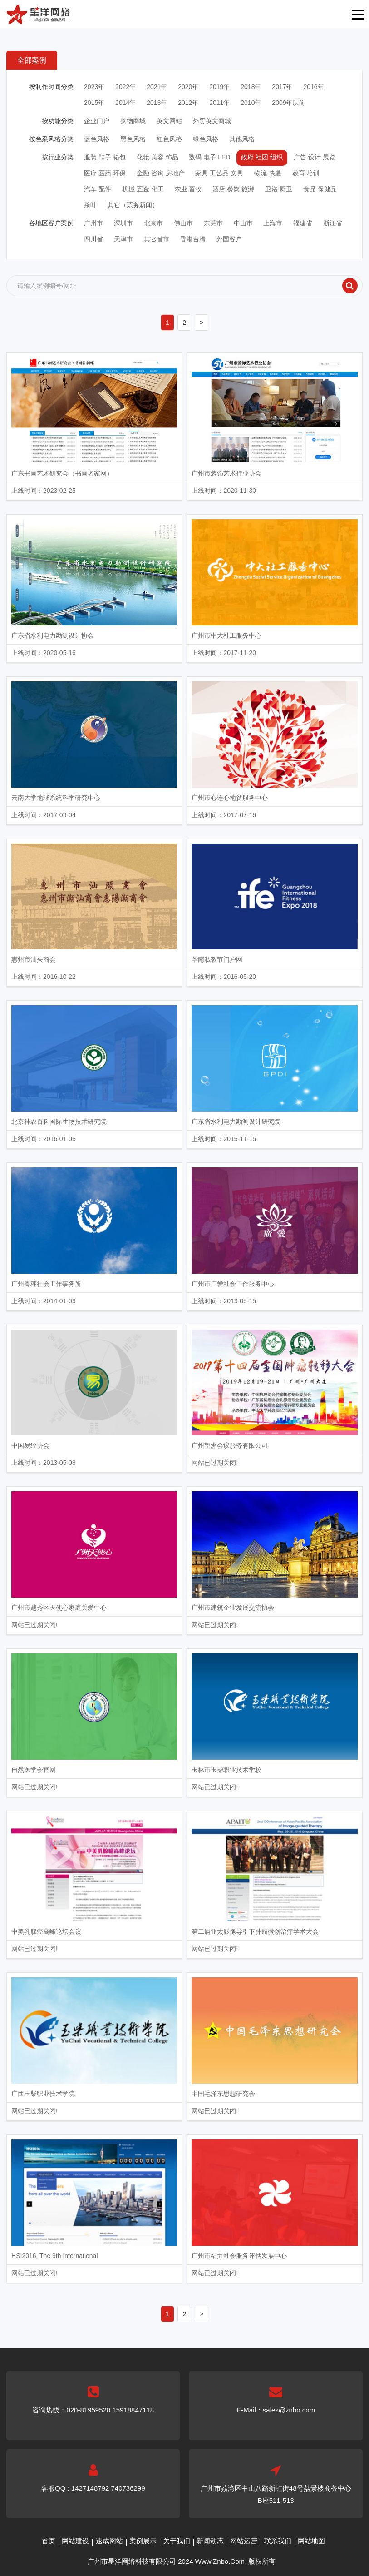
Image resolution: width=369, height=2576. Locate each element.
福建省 (302, 223)
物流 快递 (267, 173)
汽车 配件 (97, 189)
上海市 (272, 223)
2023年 (94, 86)
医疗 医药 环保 (105, 173)
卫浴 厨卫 (278, 189)
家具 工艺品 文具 (219, 173)
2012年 (188, 102)
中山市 (243, 223)
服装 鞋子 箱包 (105, 157)
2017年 (282, 86)
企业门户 (96, 120)
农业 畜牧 (188, 189)
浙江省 (332, 223)
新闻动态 (210, 2541)
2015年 (94, 102)
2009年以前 (288, 102)
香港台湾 (193, 239)
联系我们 (277, 2541)
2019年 (219, 86)
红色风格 (169, 139)
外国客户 (229, 239)
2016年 (313, 86)
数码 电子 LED (209, 157)
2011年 (219, 102)
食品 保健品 (320, 189)
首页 (48, 2541)
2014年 (125, 102)
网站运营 (243, 2541)
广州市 (93, 223)
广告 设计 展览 (314, 157)
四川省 (93, 239)
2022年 (125, 86)
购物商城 (133, 120)
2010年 (251, 102)
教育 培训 (306, 173)
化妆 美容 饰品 (157, 157)
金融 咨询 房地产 (161, 173)
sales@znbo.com (289, 2410)
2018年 (251, 86)
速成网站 (109, 2541)
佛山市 (183, 223)
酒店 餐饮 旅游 (233, 189)
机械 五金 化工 (143, 189)
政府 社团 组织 (262, 157)
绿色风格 (205, 139)
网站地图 (311, 2541)
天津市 (123, 239)
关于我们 (176, 2541)
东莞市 (213, 223)
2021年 (157, 86)
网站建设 (75, 2541)
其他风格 (242, 139)
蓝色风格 (96, 139)
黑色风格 (133, 139)
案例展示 (143, 2541)
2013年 (157, 102)
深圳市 (123, 223)
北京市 (153, 223)
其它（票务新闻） (133, 204)
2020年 (188, 86)
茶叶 (90, 204)
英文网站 (169, 120)
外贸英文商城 (212, 120)
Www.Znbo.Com (220, 2561)
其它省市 (156, 239)
